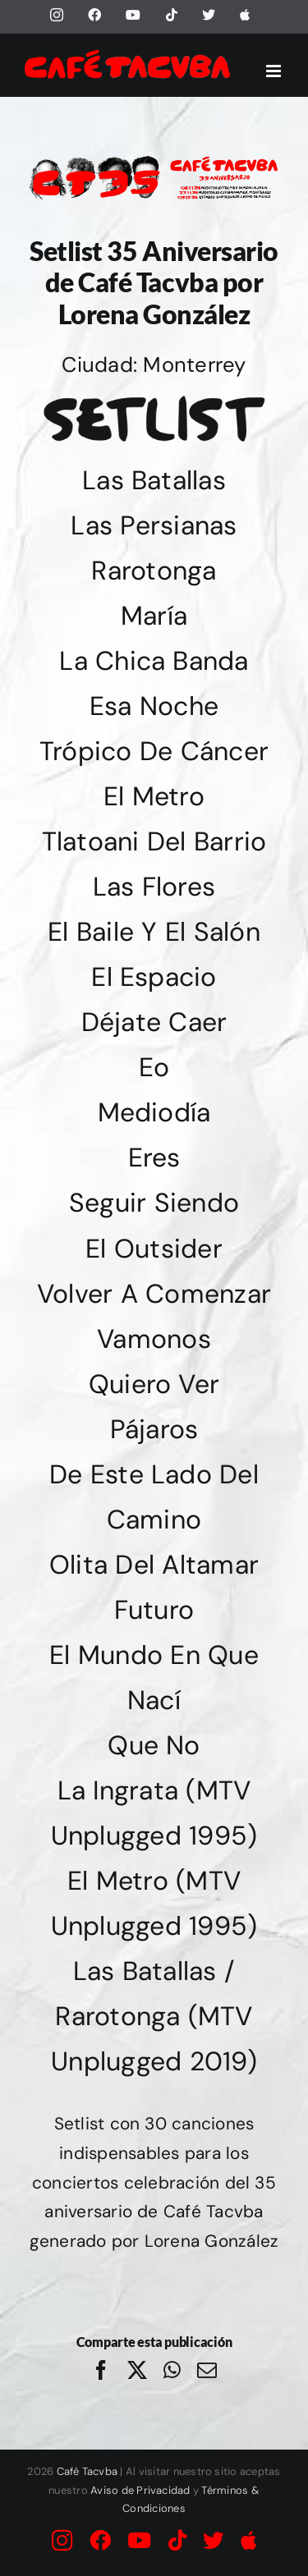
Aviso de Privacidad (140, 2490)
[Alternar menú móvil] (274, 71)
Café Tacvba (87, 2471)
